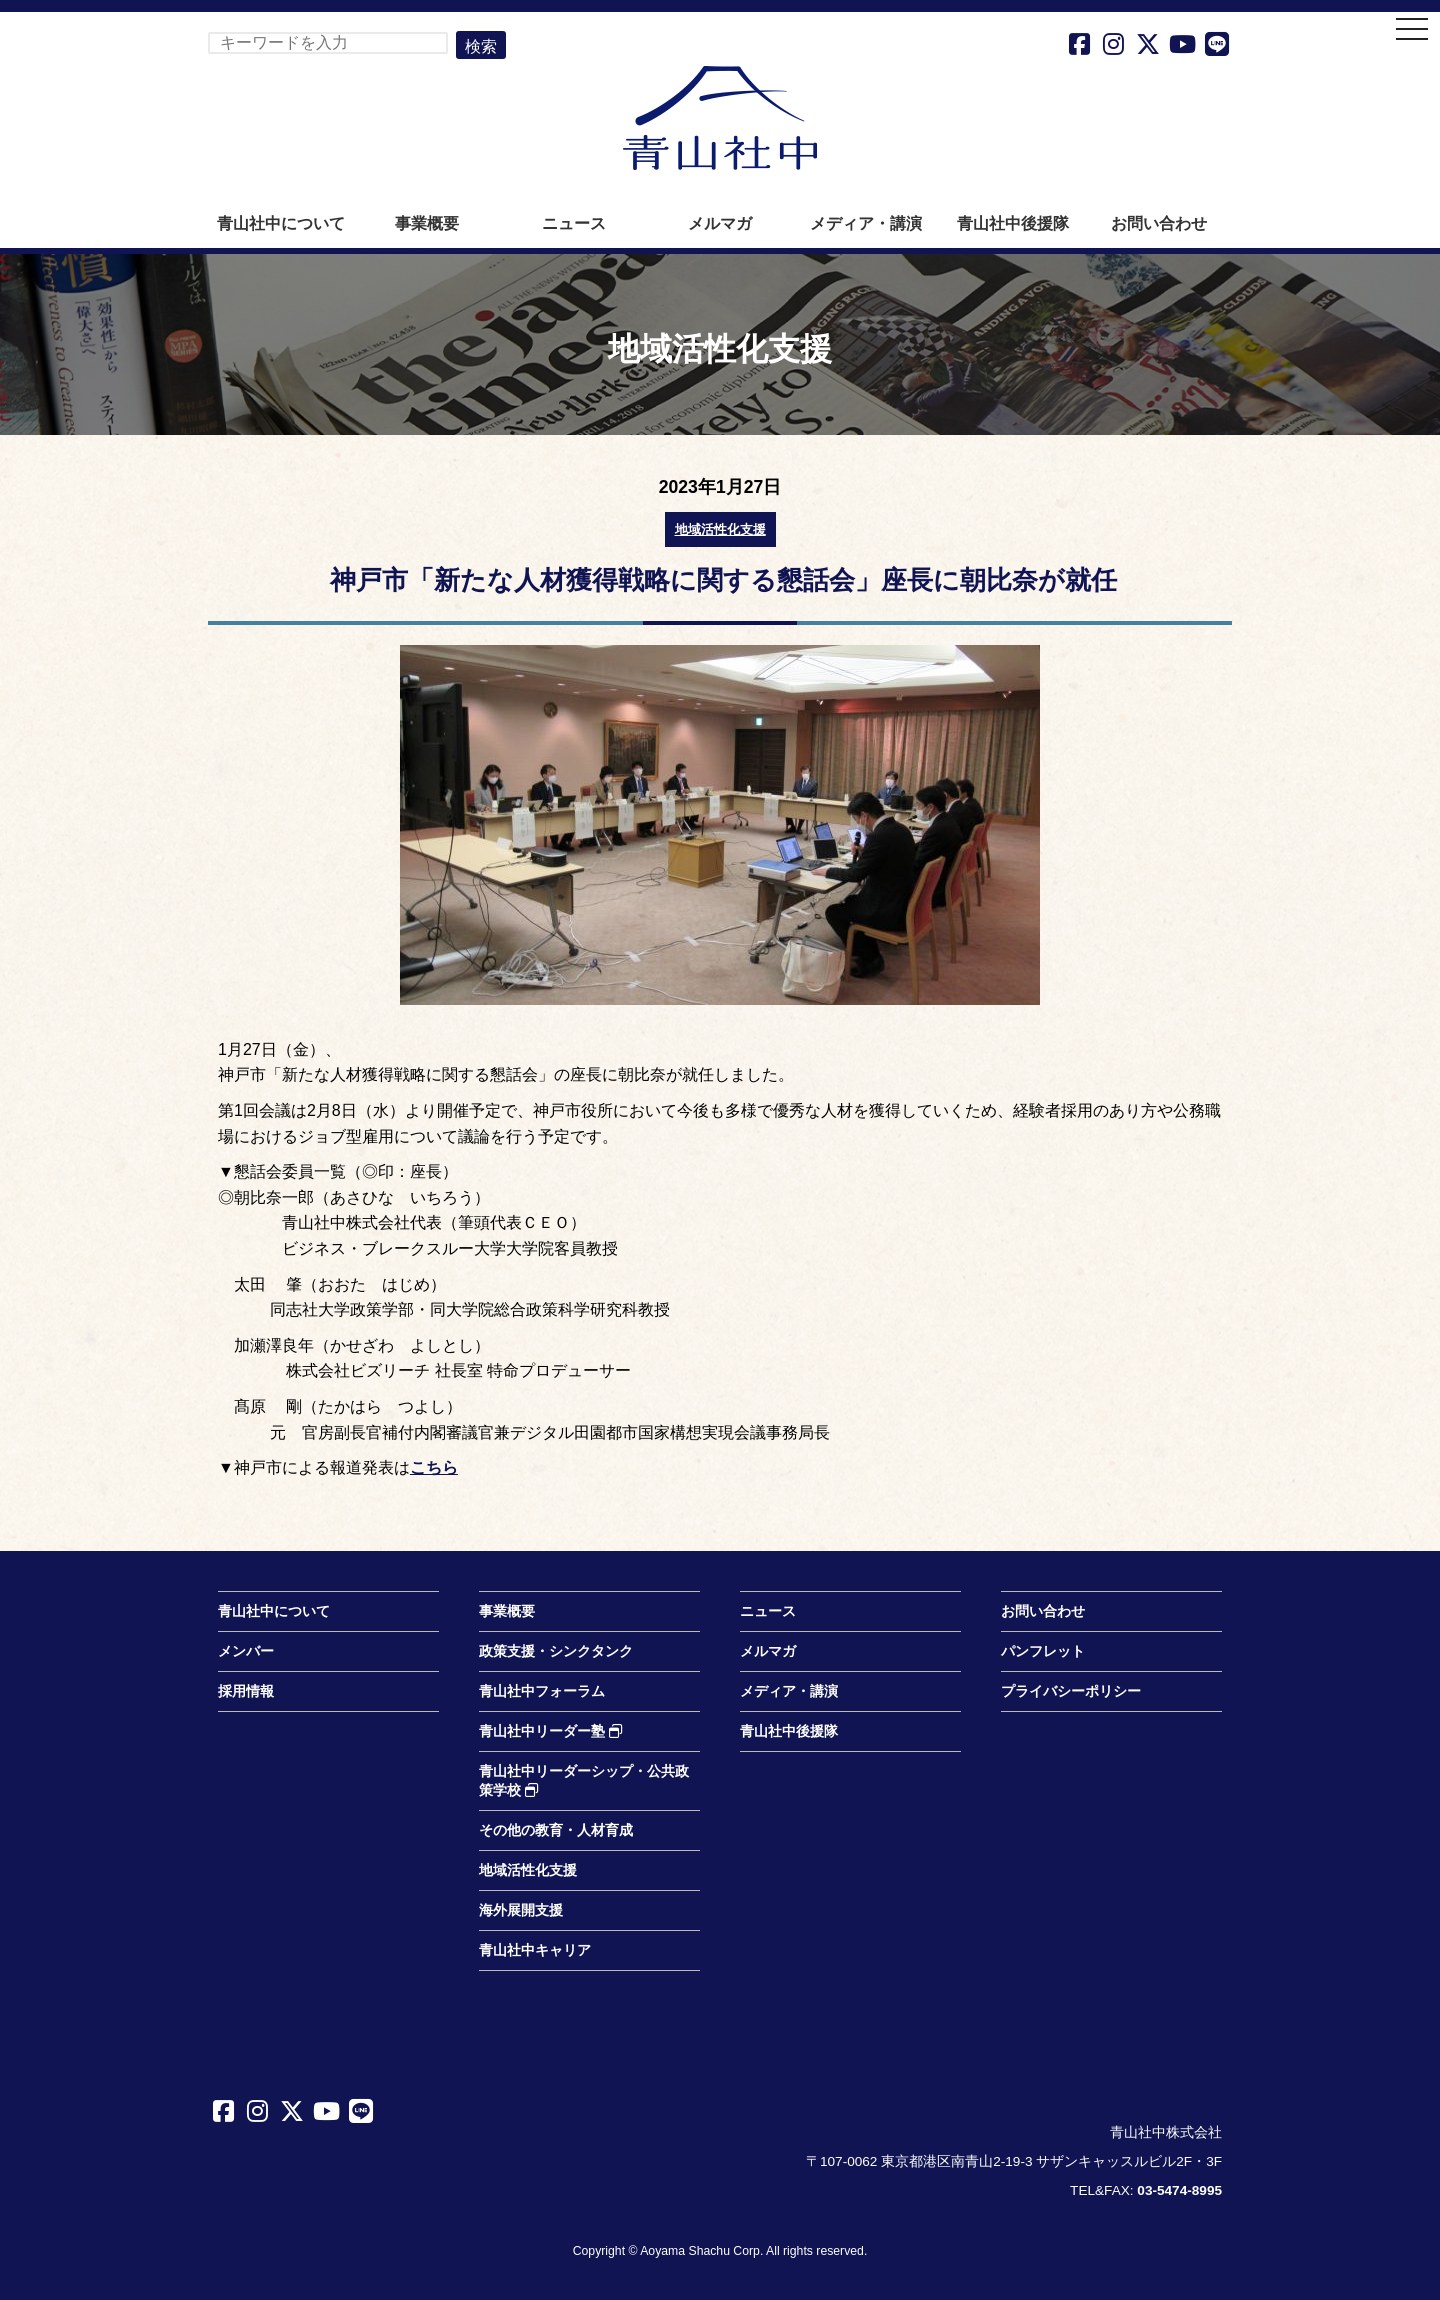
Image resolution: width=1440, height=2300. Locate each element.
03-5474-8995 (1179, 2190)
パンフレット (1043, 1651)
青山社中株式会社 (720, 118)
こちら (434, 1467)
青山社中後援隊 (1013, 223)
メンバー (246, 1651)
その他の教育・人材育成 (556, 1830)
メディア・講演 (866, 223)
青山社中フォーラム (542, 1691)
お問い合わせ (1159, 223)
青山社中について (281, 223)
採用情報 (246, 1691)
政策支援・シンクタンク (556, 1651)
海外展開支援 (521, 1910)
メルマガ (720, 223)
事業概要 (427, 223)
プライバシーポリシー (1071, 1691)
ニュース (574, 223)
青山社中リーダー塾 (551, 1731)
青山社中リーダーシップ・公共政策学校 (584, 1781)
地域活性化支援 (720, 529)
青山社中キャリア (535, 1950)
